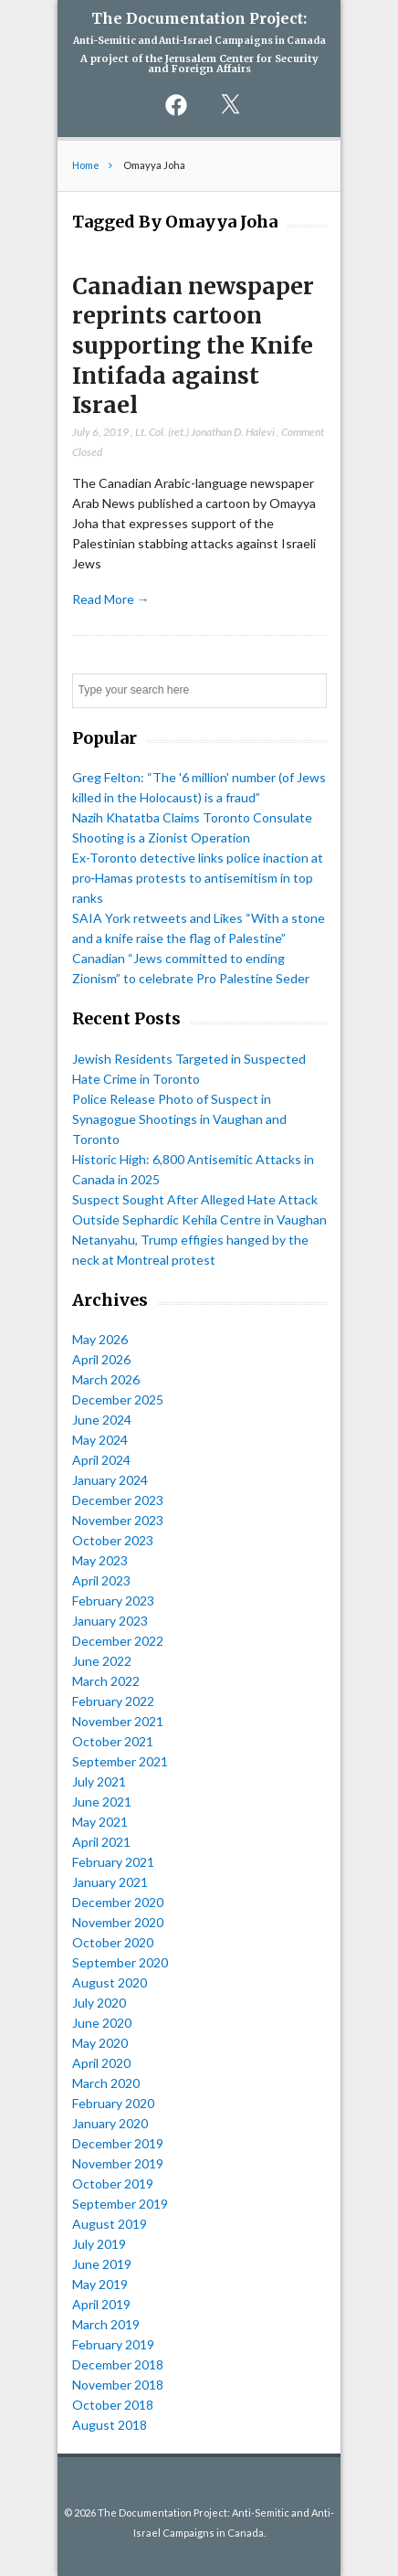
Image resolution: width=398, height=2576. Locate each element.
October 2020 (112, 1942)
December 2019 (117, 2143)
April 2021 (101, 1842)
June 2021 (101, 1801)
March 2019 (106, 2324)
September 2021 (120, 1761)
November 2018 (117, 2384)
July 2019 (99, 2244)
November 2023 (117, 1520)
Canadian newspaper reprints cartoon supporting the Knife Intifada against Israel (193, 346)
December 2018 (117, 2364)
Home (86, 165)
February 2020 (113, 2103)
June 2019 (101, 2264)
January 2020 (110, 2123)
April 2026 (101, 1359)
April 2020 (101, 2063)
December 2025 (117, 1399)
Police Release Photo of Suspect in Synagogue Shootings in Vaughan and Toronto (179, 1119)
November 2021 (117, 1721)
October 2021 (112, 1741)
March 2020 (106, 2083)
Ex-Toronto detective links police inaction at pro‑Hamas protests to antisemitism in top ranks (197, 878)
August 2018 (109, 2425)
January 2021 (110, 1882)
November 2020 (117, 1922)
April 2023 (101, 1580)
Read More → (111, 599)
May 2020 (100, 2043)
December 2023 (117, 1500)
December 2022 (117, 1640)
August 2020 (109, 1982)
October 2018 (112, 2404)
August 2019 (109, 2223)
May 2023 (100, 1560)
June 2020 (101, 2022)
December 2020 (117, 1902)
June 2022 (101, 1661)
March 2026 (106, 1379)
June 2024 (101, 1419)
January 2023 (110, 1620)
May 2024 (100, 1439)
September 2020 (120, 1962)
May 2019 (100, 2284)
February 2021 (113, 1862)
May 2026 (100, 1339)
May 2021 (100, 1821)
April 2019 (101, 2304)
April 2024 (101, 1460)
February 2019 (113, 2344)
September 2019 (120, 2203)
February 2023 (113, 1600)
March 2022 (106, 1681)
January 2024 (110, 1480)
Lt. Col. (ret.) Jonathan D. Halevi (205, 432)
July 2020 (99, 2002)
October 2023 (112, 1540)
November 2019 (117, 2163)
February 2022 (113, 1701)
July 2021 (99, 1781)
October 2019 (112, 2183)
